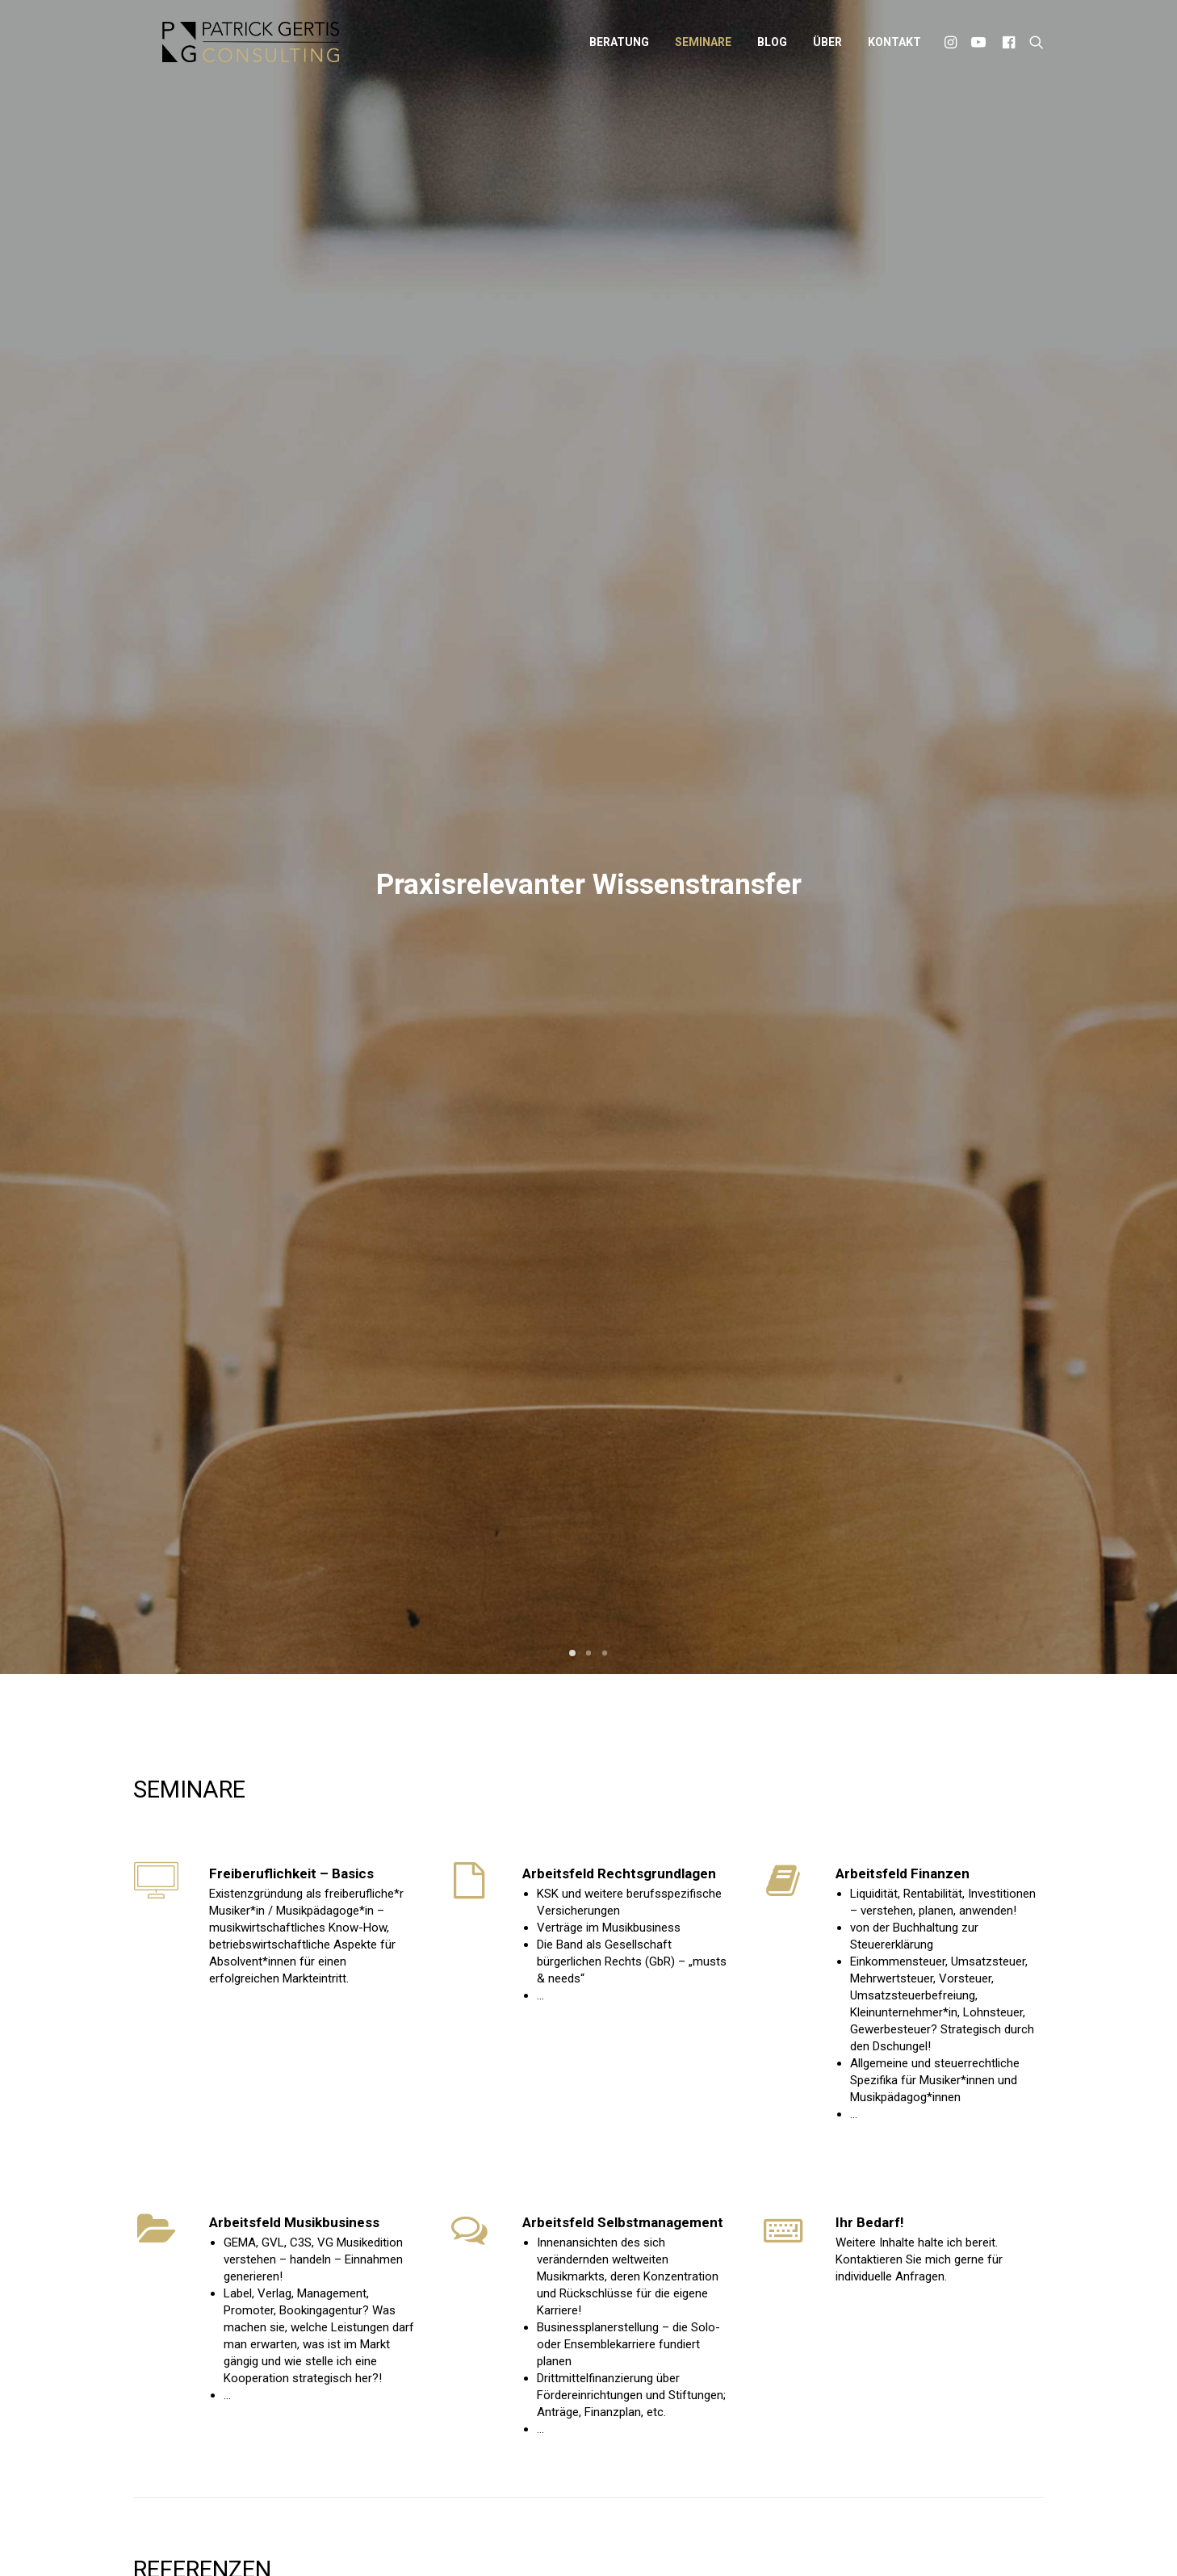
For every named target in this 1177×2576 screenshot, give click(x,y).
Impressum (521, 2538)
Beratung (619, 48)
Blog (772, 48)
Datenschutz (594, 2538)
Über (827, 48)
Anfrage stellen (976, 1577)
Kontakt (894, 48)
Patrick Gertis (447, 2538)
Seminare (703, 48)
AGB (649, 2538)
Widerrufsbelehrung (722, 2538)
